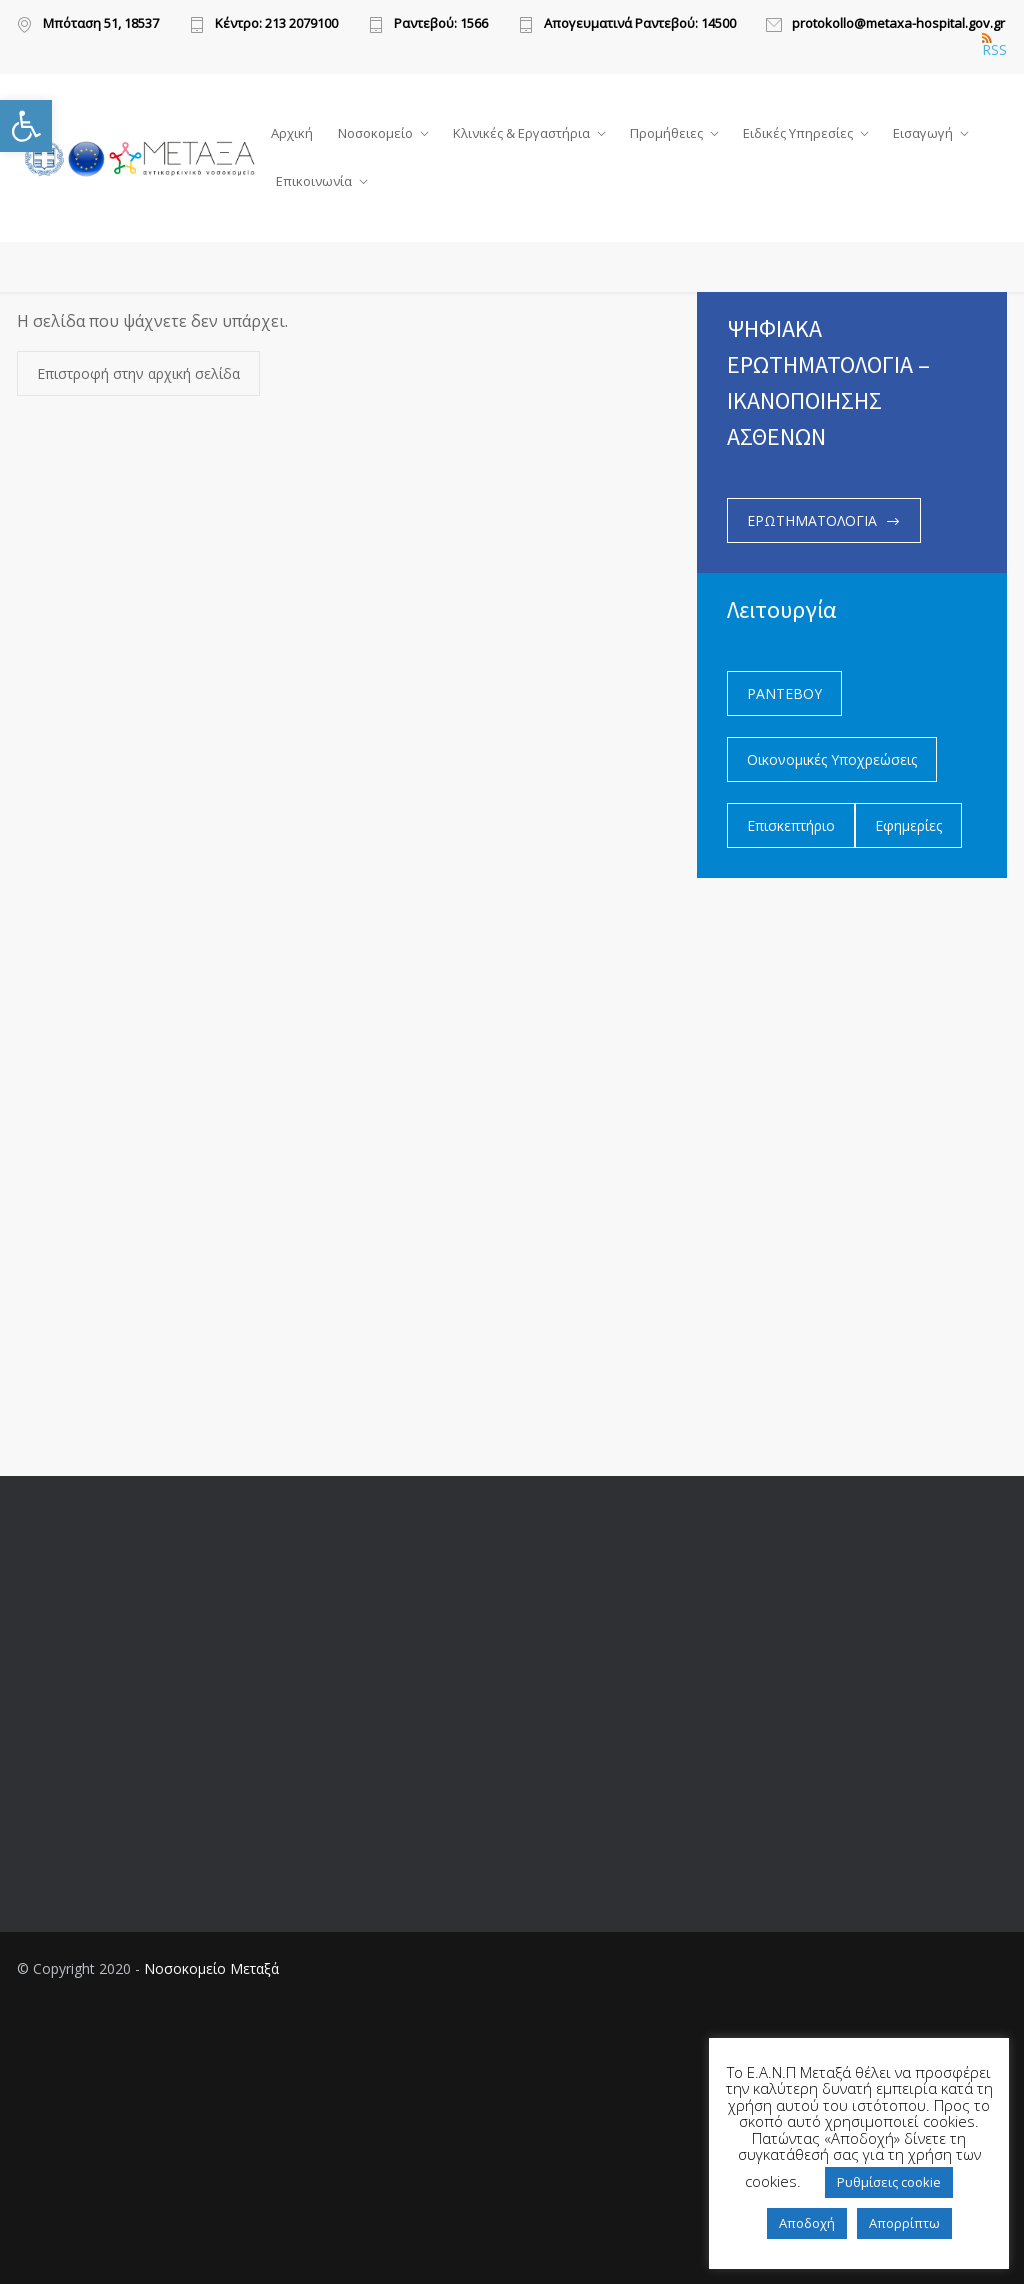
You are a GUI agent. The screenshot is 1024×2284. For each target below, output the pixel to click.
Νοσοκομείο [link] (375, 133)
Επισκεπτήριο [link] (791, 825)
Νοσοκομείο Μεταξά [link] (211, 1968)
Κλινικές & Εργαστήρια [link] (521, 133)
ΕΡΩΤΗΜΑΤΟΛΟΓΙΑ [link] (812, 520)
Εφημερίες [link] (908, 825)
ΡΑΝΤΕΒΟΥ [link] (784, 693)
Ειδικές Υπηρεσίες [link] (798, 133)
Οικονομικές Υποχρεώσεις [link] (832, 759)
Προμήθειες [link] (666, 133)
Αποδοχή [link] (807, 2223)
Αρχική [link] (292, 133)
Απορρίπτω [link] (904, 2223)
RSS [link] (994, 45)
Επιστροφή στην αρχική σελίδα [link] (138, 374)
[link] (26, 126)
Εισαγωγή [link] (923, 133)
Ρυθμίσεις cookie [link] (889, 2182)
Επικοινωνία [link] (314, 181)
